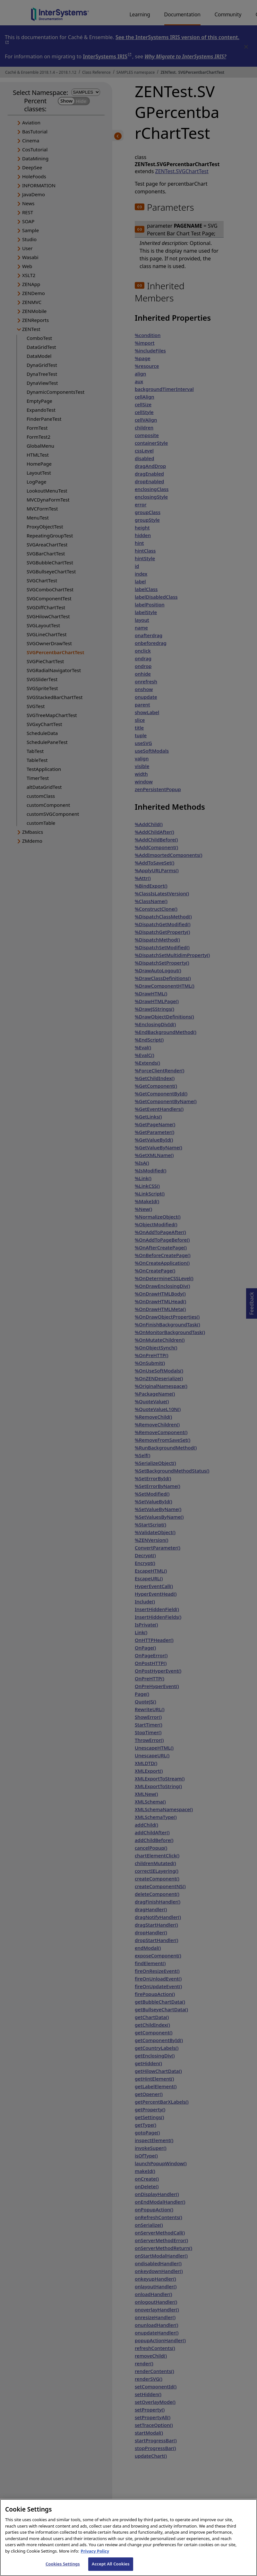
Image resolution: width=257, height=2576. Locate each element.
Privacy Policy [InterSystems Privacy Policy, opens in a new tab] (95, 2558)
